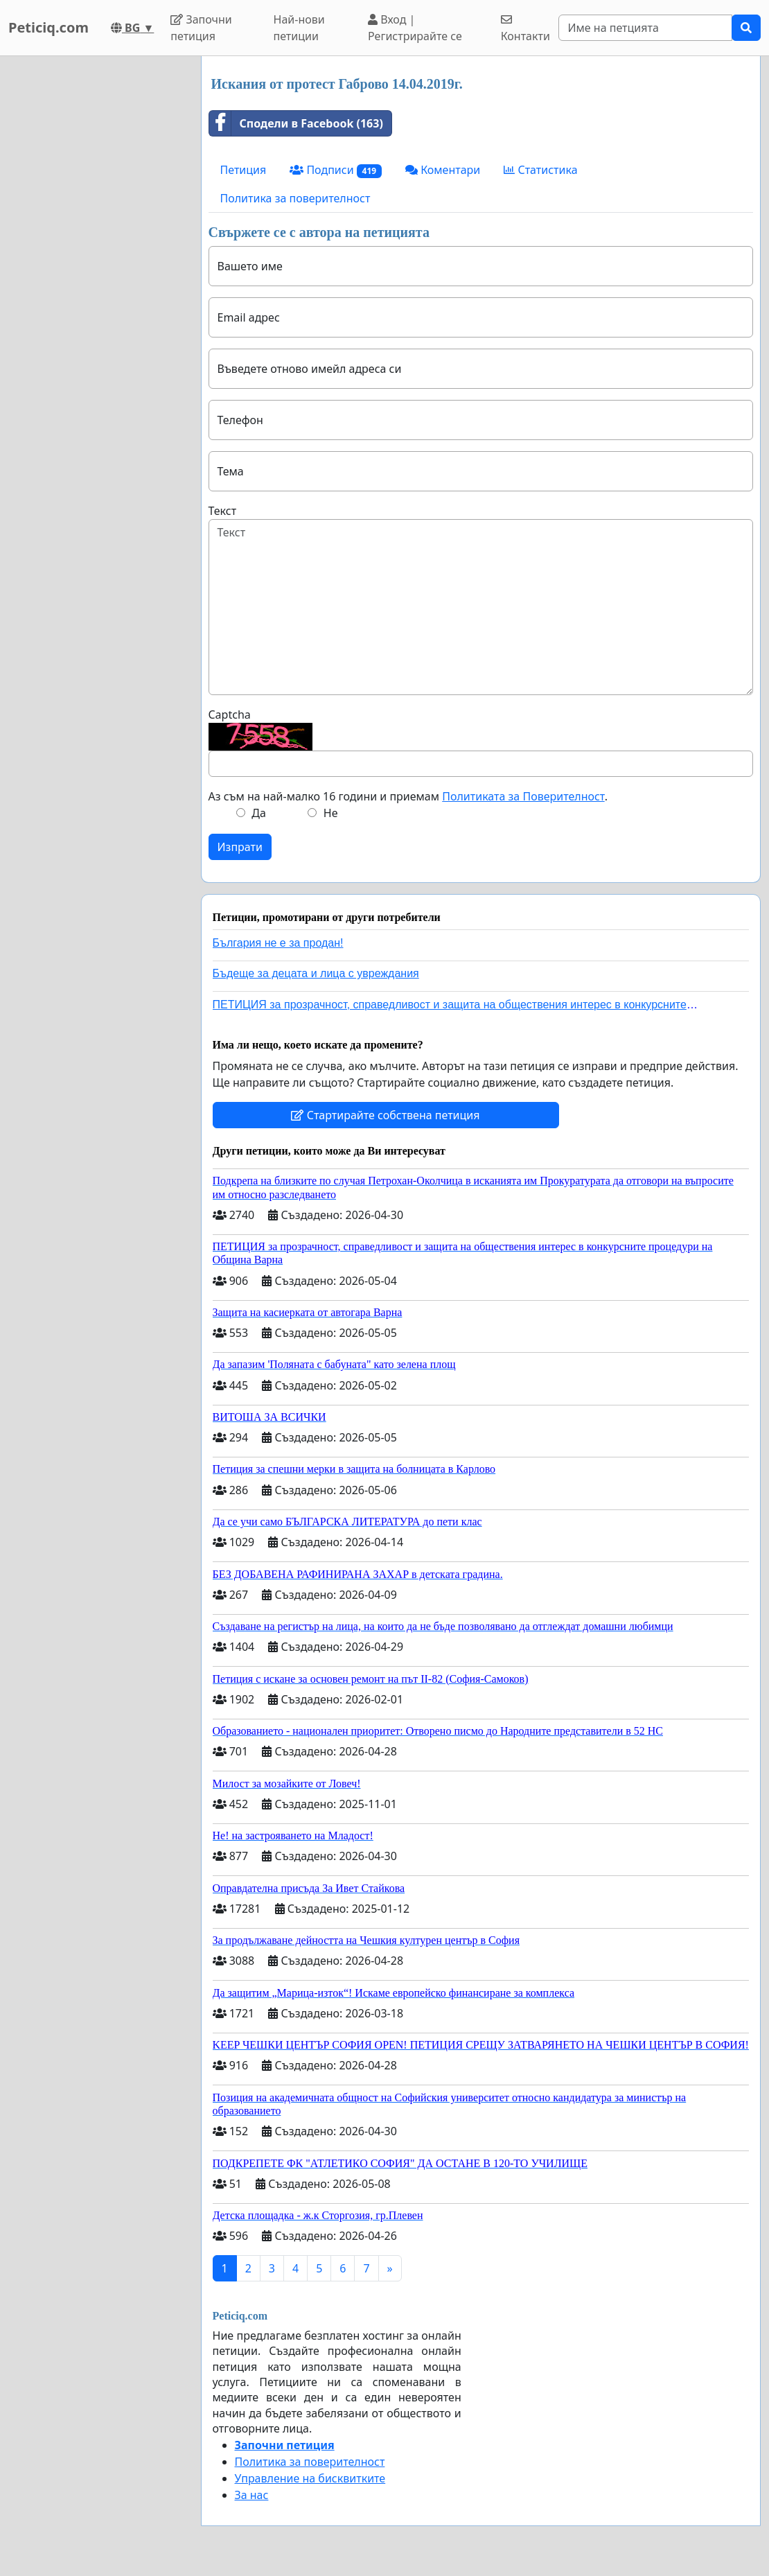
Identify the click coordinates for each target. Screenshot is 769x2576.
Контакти (525, 29)
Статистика (540, 169)
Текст (223, 510)
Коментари (442, 169)
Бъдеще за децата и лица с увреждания (316, 973)
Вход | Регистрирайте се (415, 28)
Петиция (243, 169)
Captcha (230, 714)
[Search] (645, 28)
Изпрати (240, 847)
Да (258, 813)
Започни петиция (201, 28)
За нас (252, 2495)
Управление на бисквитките (310, 2478)
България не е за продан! (278, 943)
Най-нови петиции (299, 28)
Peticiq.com (48, 27)
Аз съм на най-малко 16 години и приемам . (408, 796)
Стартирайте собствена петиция (385, 1115)
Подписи (336, 170)
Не (331, 813)
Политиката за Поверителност (523, 796)
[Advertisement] (96, 264)
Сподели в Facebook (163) (296, 123)
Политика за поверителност (295, 198)
